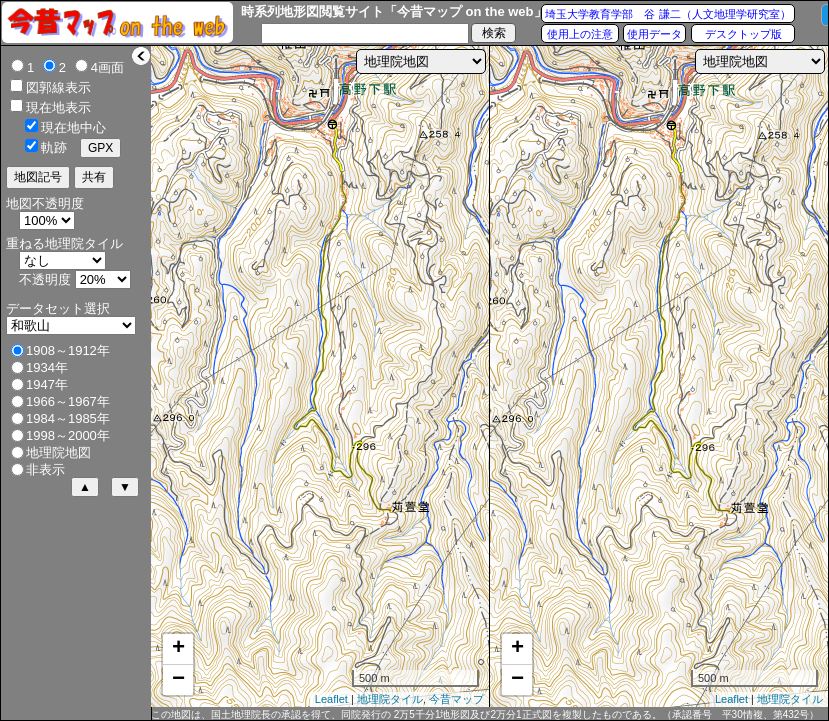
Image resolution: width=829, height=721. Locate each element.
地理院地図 (58, 452)
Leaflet (331, 699)
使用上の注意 (580, 34)
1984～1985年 (68, 418)
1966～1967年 (68, 401)
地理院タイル (390, 699)
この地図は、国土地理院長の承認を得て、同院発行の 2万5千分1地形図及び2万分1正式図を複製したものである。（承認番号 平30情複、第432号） (485, 714)
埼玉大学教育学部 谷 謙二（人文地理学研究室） (667, 14)
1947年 (47, 384)
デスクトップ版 (743, 34)
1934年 (47, 367)
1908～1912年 (68, 350)
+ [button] (178, 649)
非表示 (45, 469)
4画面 (107, 67)
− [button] (178, 680)
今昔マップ (456, 699)
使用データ (654, 34)
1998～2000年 (68, 435)
